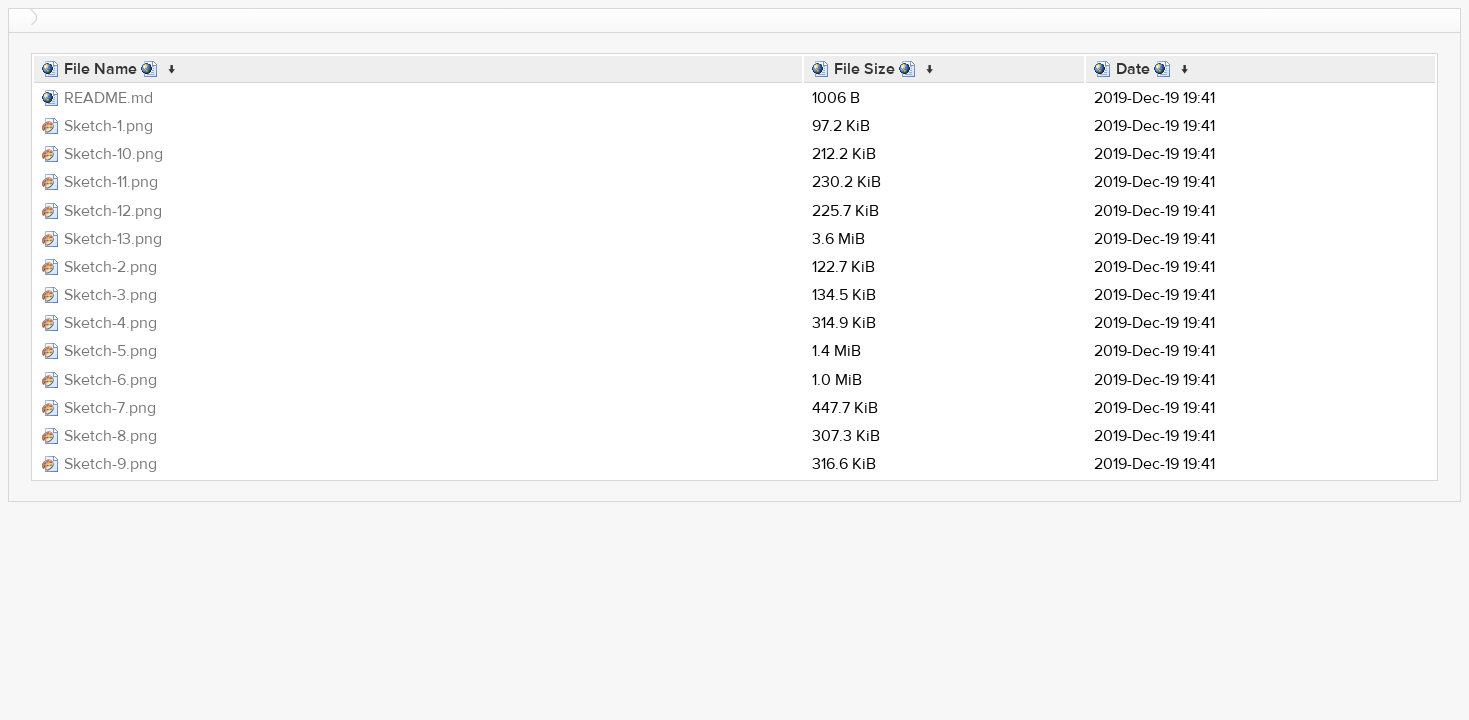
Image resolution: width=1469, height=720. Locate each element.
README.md (108, 98)
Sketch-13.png (113, 239)
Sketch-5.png (110, 351)
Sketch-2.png (110, 267)
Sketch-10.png (113, 154)
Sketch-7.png (110, 408)
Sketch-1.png (108, 126)
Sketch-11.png (111, 182)
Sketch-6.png (110, 380)
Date (1133, 69)
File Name (100, 69)
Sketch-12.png (113, 211)
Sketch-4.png (110, 323)
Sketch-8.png (110, 436)
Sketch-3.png (110, 295)
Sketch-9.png (110, 464)
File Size (864, 69)
